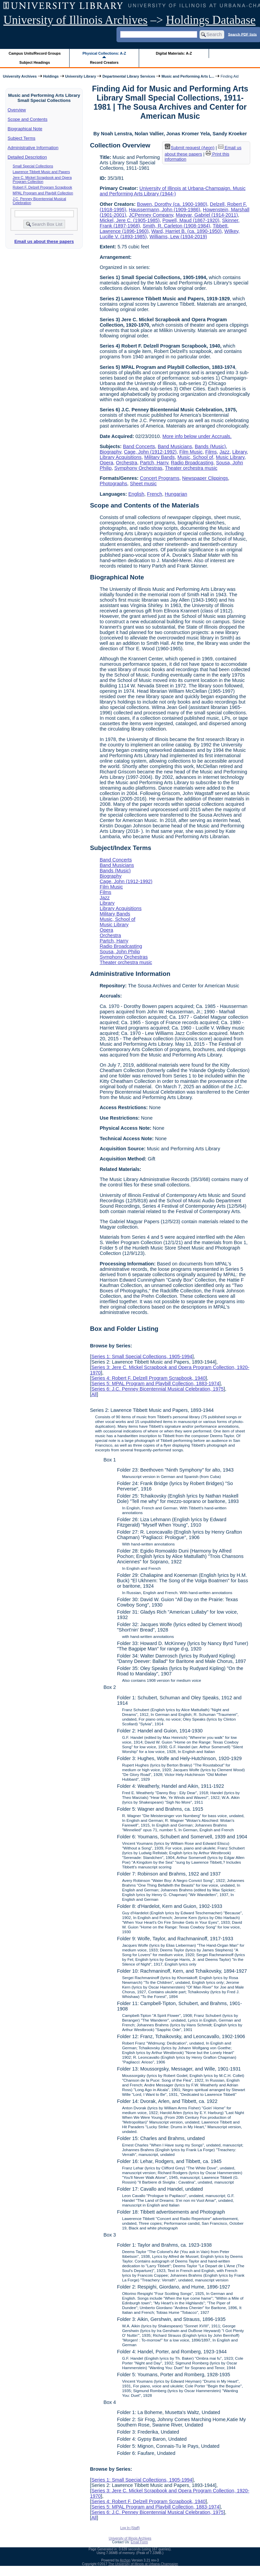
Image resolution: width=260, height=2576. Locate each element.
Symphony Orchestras (138, 468)
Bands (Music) (210, 446)
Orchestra (126, 462)
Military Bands (159, 457)
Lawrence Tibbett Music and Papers (41, 172)
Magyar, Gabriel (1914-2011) (207, 215)
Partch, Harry (154, 462)
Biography (110, 452)
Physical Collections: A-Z (104, 53)
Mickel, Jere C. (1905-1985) (130, 220)
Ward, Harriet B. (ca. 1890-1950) (186, 231)
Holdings (51, 76)
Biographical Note (25, 128)
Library (239, 452)
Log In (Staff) (130, 2528)
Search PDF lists (242, 34)
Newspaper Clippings (205, 478)
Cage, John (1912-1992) (150, 452)
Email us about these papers (44, 241)
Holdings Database (211, 20)
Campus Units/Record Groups (35, 53)
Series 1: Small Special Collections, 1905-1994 (141, 1356)
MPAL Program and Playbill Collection (43, 193)
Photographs (113, 483)
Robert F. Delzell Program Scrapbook (42, 187)
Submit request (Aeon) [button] (190, 147)
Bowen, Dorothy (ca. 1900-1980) (172, 204)
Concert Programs (159, 478)
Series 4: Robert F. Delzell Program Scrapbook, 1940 (148, 1378)
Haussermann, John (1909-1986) (164, 209)
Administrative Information (33, 147)
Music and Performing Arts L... (187, 76)
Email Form (139, 2542)
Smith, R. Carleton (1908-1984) (176, 225)
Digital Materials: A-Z (174, 53)
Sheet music (143, 483)
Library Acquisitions (120, 457)
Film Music (191, 452)
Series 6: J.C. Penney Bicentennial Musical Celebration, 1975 (157, 1389)
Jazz (224, 452)
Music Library (230, 457)
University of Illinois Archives (75, 20)
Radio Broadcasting (192, 462)
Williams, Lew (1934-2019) (178, 236)
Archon (125, 2560)
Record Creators (104, 62)
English (136, 494)
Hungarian (176, 494)
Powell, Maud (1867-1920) (190, 220)
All (94, 1394)
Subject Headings (34, 62)
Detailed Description (27, 157)
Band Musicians (175, 446)
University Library (80, 76)
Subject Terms (21, 138)
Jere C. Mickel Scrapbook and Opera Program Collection (42, 179)
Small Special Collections (33, 166)
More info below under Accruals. (197, 436)
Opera (106, 462)
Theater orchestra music (191, 468)
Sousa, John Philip (120, 951)
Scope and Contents (28, 119)
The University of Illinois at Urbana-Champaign (143, 2564)
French (154, 494)
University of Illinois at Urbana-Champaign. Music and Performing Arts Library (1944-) (172, 191)
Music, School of (195, 457)
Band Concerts (139, 446)
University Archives (19, 76)
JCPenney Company (151, 215)
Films (211, 452)
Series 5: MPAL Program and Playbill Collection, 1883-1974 (155, 1383)
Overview (17, 109)
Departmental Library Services (128, 76)
